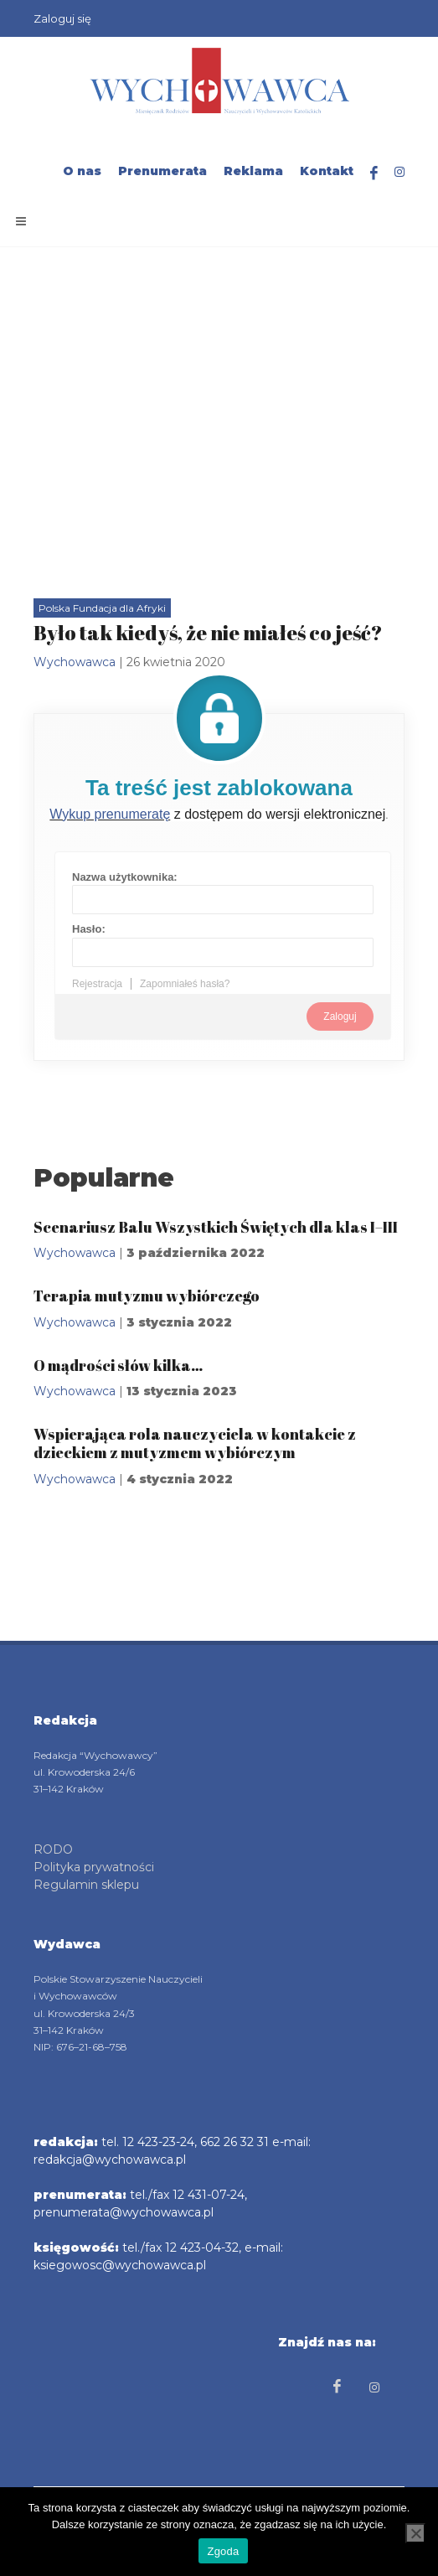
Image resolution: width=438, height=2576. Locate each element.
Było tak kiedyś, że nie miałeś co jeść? (208, 632)
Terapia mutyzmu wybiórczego (146, 1295)
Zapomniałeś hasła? (184, 984)
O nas (82, 170)
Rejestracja (97, 984)
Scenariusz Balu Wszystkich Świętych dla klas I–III (215, 1227)
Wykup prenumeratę (109, 814)
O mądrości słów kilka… (118, 1365)
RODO (53, 1849)
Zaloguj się (62, 18)
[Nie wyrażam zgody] (415, 2533)
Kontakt (326, 170)
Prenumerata (162, 170)
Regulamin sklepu (86, 1884)
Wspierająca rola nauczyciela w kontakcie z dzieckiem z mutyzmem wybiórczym (194, 1443)
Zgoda (223, 2551)
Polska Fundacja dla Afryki (102, 608)
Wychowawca (74, 662)
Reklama (253, 170)
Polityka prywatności (93, 1867)
